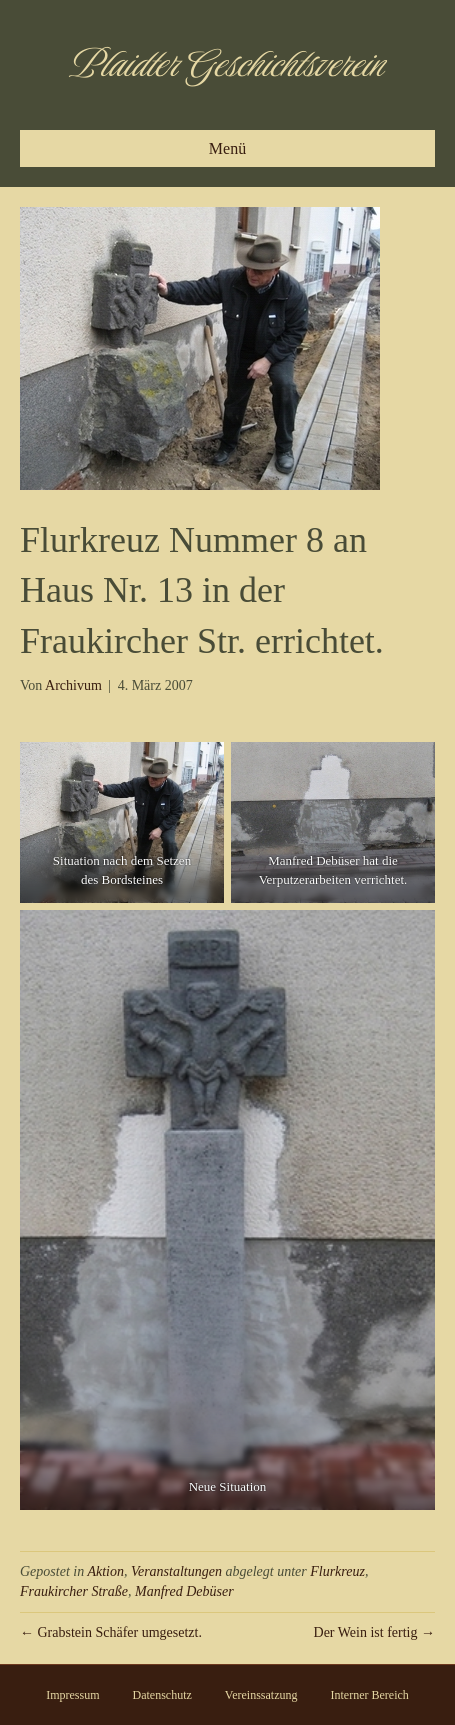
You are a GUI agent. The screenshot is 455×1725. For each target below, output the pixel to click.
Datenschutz (162, 1695)
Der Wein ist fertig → (374, 1632)
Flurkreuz (337, 1571)
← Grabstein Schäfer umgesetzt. (111, 1632)
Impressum (72, 1695)
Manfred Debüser (184, 1591)
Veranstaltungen (176, 1571)
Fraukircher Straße (74, 1591)
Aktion (105, 1571)
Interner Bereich (370, 1695)
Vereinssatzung (261, 1695)
